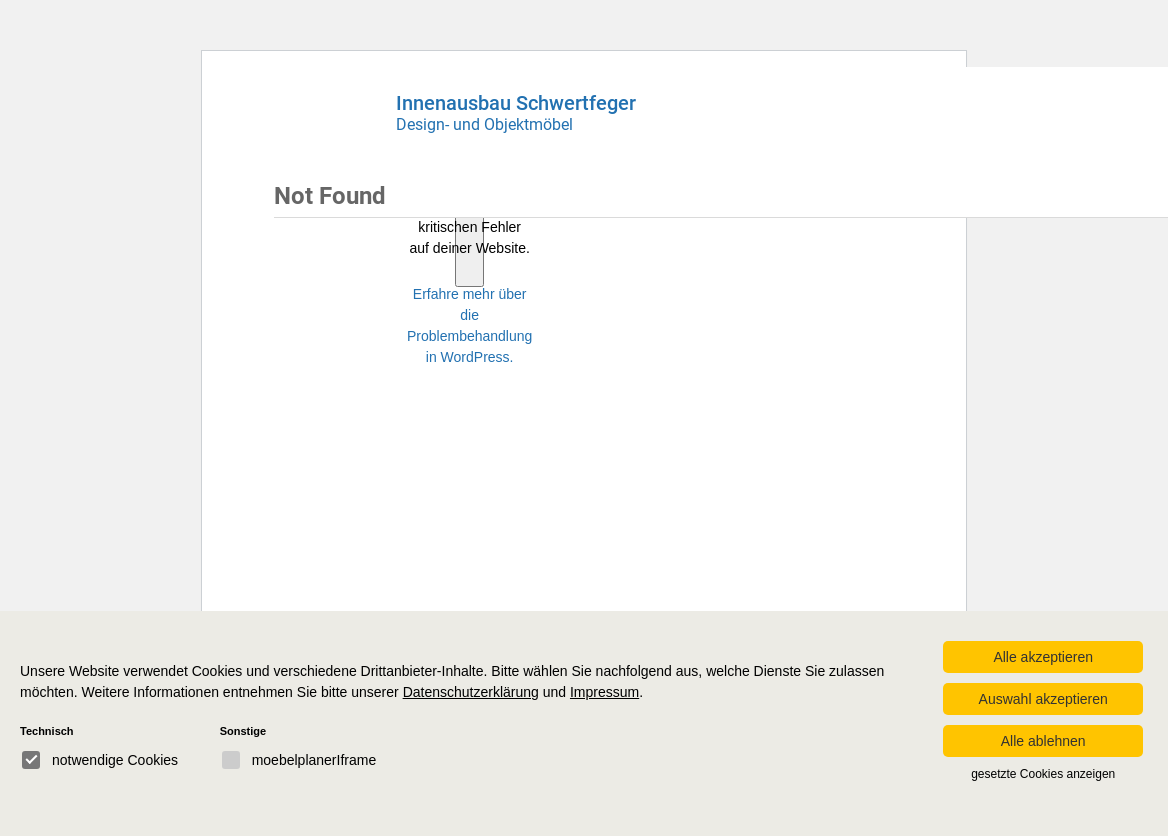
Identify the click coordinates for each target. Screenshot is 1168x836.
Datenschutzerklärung (471, 692)
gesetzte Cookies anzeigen (1043, 774)
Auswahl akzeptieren (1043, 699)
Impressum (604, 692)
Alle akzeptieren (1043, 657)
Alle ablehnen (1043, 741)
